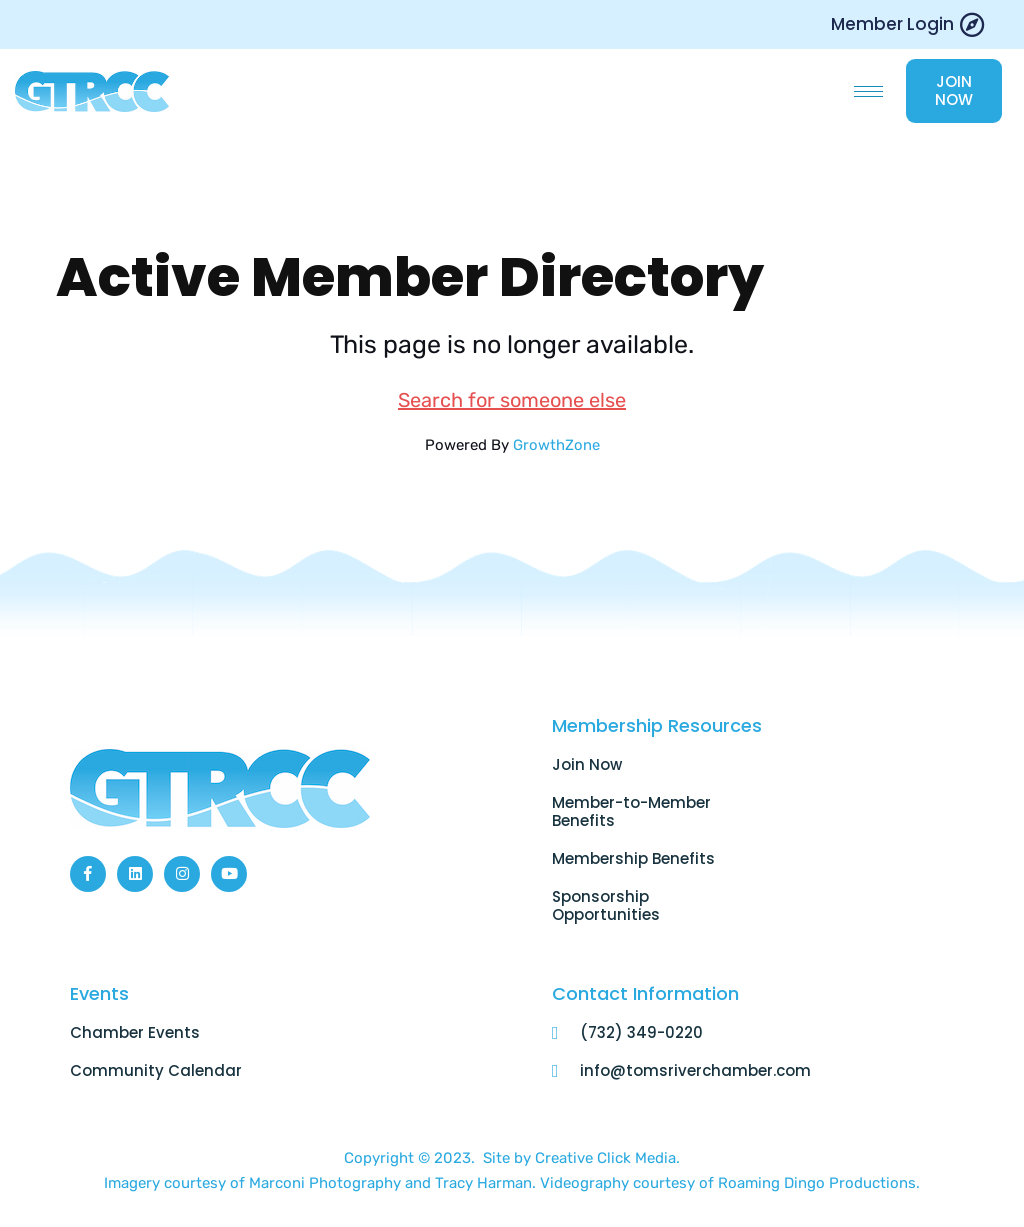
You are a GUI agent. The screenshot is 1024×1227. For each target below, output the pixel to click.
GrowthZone (556, 447)
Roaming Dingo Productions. (819, 1185)
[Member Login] (971, 24)
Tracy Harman (483, 1185)
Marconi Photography (327, 1185)
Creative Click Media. (607, 1160)
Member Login (892, 24)
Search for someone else (512, 401)
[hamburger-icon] (868, 92)
